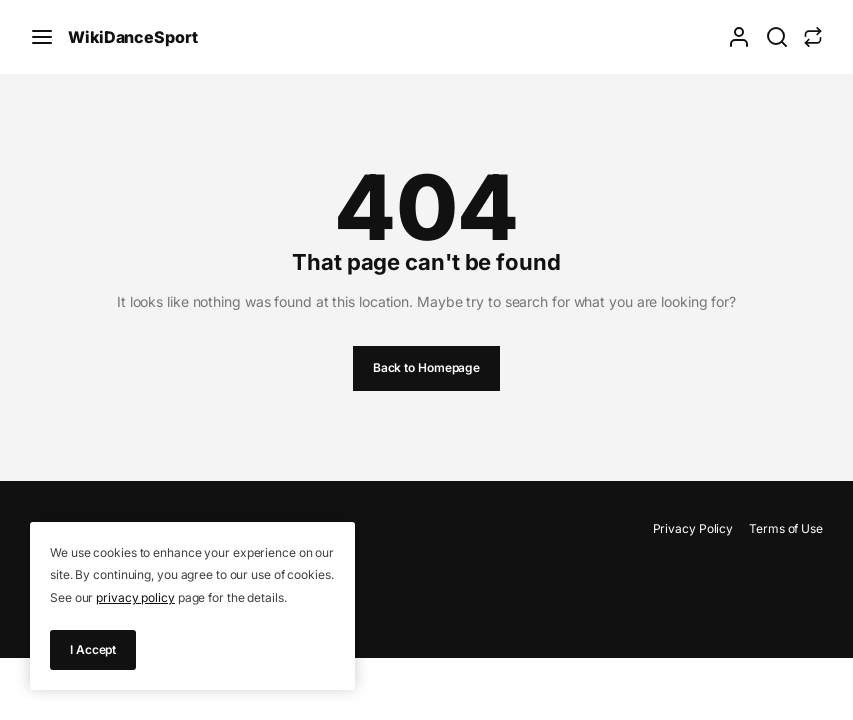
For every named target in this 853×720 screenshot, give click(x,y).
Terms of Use (786, 528)
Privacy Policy (693, 528)
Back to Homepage (426, 367)
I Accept (93, 649)
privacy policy (135, 597)
